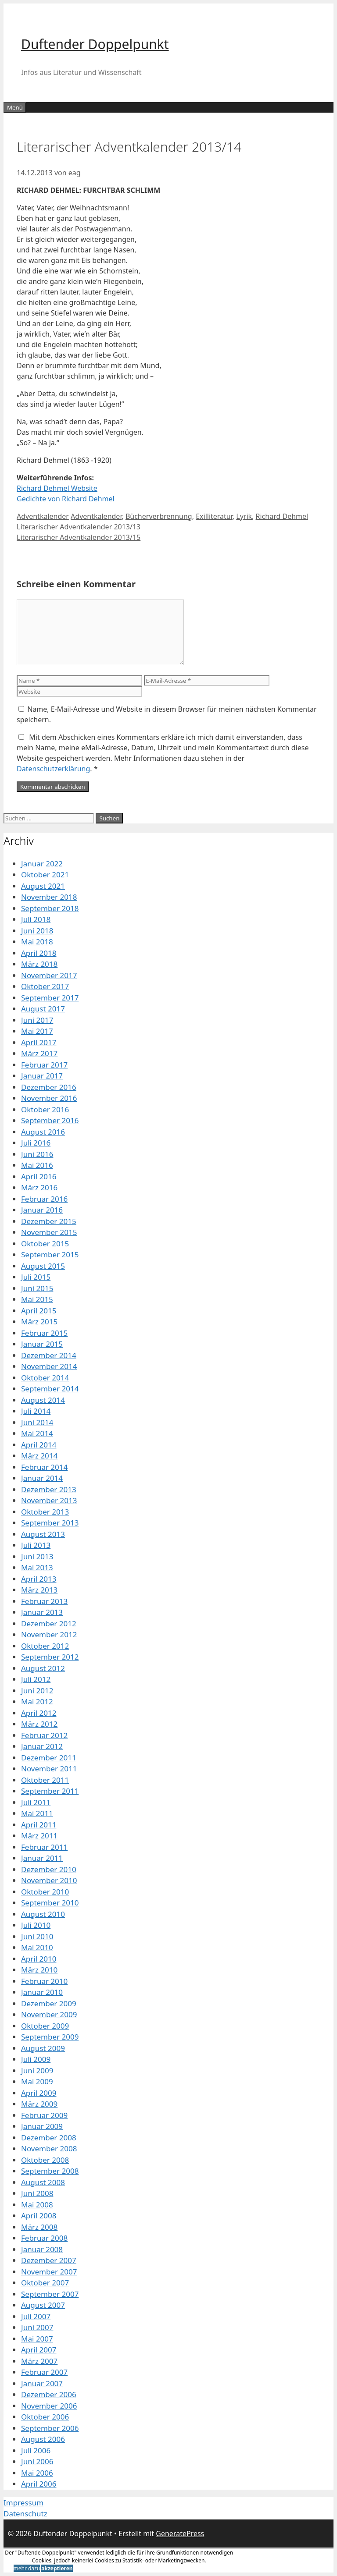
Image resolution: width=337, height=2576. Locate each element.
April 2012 (38, 1713)
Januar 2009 (42, 2126)
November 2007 (49, 2272)
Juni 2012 (37, 1690)
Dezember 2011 (48, 1758)
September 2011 (50, 1791)
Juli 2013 (35, 1545)
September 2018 (50, 908)
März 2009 (39, 2104)
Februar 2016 (44, 1199)
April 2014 (38, 1445)
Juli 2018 (35, 919)
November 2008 (49, 2148)
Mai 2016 (37, 1165)
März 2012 (39, 1724)
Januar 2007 (42, 2383)
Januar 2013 (42, 1612)
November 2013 (49, 1500)
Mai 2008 (37, 2205)
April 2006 (38, 2484)
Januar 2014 (42, 1478)
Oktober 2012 (45, 1646)
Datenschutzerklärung (53, 769)
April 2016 (38, 1176)
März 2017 (39, 1053)
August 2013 (43, 1534)
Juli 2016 (35, 1143)
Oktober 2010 (45, 1892)
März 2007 (39, 2361)
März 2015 (39, 1321)
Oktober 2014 (45, 1378)
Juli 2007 (35, 2316)
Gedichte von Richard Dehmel (66, 499)
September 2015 (50, 1254)
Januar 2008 (42, 2249)
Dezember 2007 (48, 2260)
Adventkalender (43, 516)
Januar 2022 (42, 864)
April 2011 (38, 1825)
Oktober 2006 (45, 2417)
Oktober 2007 (45, 2283)
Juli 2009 (35, 2059)
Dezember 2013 (48, 1489)
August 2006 (43, 2439)
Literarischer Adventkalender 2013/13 (78, 527)
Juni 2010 (37, 1936)
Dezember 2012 (48, 1623)
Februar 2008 (44, 2238)
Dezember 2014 (48, 1355)
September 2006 (50, 2428)
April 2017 (38, 1042)
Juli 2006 (35, 2450)
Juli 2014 (35, 1411)
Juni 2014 (37, 1422)
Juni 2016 (37, 1154)
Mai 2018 (37, 942)
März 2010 (39, 1970)
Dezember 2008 (48, 2137)
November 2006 (49, 2406)
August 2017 (43, 1009)
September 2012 (50, 1657)
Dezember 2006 (48, 2394)
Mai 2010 (37, 1947)
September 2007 (50, 2294)
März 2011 (39, 1836)
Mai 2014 (37, 1433)
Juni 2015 (37, 1288)
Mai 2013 (37, 1567)
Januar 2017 (42, 1076)
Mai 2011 (37, 1813)
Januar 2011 (42, 1858)
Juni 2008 (37, 2193)
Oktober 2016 (45, 1109)
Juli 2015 (35, 1277)
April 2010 (38, 1959)
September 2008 (50, 2171)
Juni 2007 (37, 2327)
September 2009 (50, 2037)
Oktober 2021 (45, 874)
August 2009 (43, 2048)
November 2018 (49, 897)
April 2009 (38, 2093)
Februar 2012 (44, 1735)
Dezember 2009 (48, 2003)
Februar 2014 (44, 1467)
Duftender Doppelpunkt (95, 44)
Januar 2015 (42, 1344)
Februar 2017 (44, 1065)
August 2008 (43, 2182)
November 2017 (49, 975)
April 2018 (38, 953)
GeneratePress (180, 2533)
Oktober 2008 (45, 2160)
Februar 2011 (44, 1847)
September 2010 (50, 1903)
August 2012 (43, 1668)
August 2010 (43, 1914)
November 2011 (49, 1768)
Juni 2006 (37, 2461)
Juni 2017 (37, 1020)
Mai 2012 (37, 1701)
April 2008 (38, 2216)
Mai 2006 (37, 2473)
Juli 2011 (35, 1802)
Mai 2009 (37, 2081)
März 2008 (39, 2227)
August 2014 (43, 1400)
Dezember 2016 (48, 1087)
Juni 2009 (37, 2070)
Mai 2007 (37, 2339)
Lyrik (244, 516)
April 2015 (38, 1311)
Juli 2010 (35, 1925)
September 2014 (50, 1389)
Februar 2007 (44, 2372)
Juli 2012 (35, 1679)
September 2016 (50, 1120)
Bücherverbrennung (158, 516)
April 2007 (38, 2350)
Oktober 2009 (45, 2026)
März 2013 (39, 1590)
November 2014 (49, 1366)
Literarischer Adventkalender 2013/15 (78, 537)
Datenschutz (25, 2514)
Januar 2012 (42, 1746)
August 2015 (43, 1266)
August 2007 (43, 2305)
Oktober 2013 (45, 1512)
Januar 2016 (42, 1210)
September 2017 (50, 998)
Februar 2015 (44, 1333)
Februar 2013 (44, 1601)
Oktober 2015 (45, 1243)
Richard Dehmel (282, 516)
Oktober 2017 (45, 986)
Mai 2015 (37, 1299)
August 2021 (43, 886)
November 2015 (49, 1232)
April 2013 (38, 1579)
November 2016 (49, 1098)
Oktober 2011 (45, 1780)
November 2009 (49, 2014)
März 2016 (39, 1187)
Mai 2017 (37, 1031)
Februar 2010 (44, 1981)
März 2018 (39, 964)
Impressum (23, 2503)
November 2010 (49, 1880)
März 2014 (39, 1456)
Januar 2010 (42, 1992)
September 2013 (50, 1523)
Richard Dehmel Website (57, 488)
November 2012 (49, 1634)
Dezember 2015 (48, 1221)
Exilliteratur (214, 516)
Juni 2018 (37, 931)
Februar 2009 (44, 2115)
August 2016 (43, 1132)
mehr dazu (27, 2568)
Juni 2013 (37, 1556)
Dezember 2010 (48, 1869)
